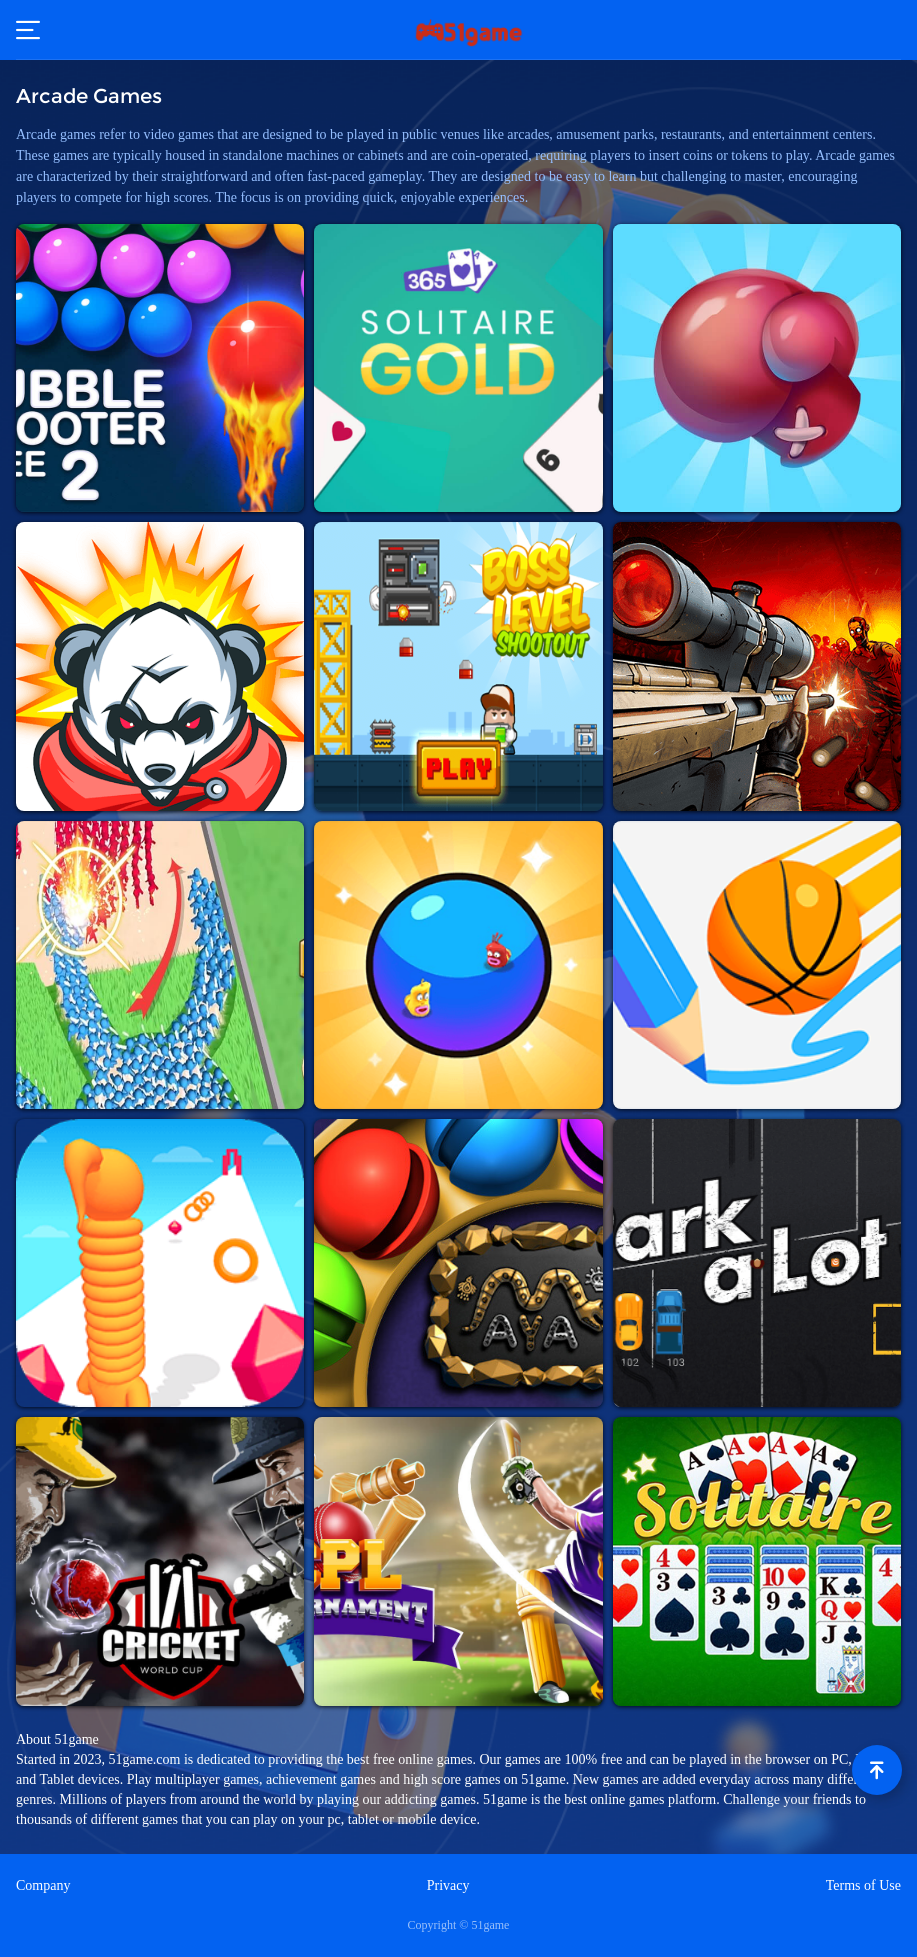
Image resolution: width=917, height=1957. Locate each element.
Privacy (448, 1885)
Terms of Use (863, 1885)
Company (43, 1885)
